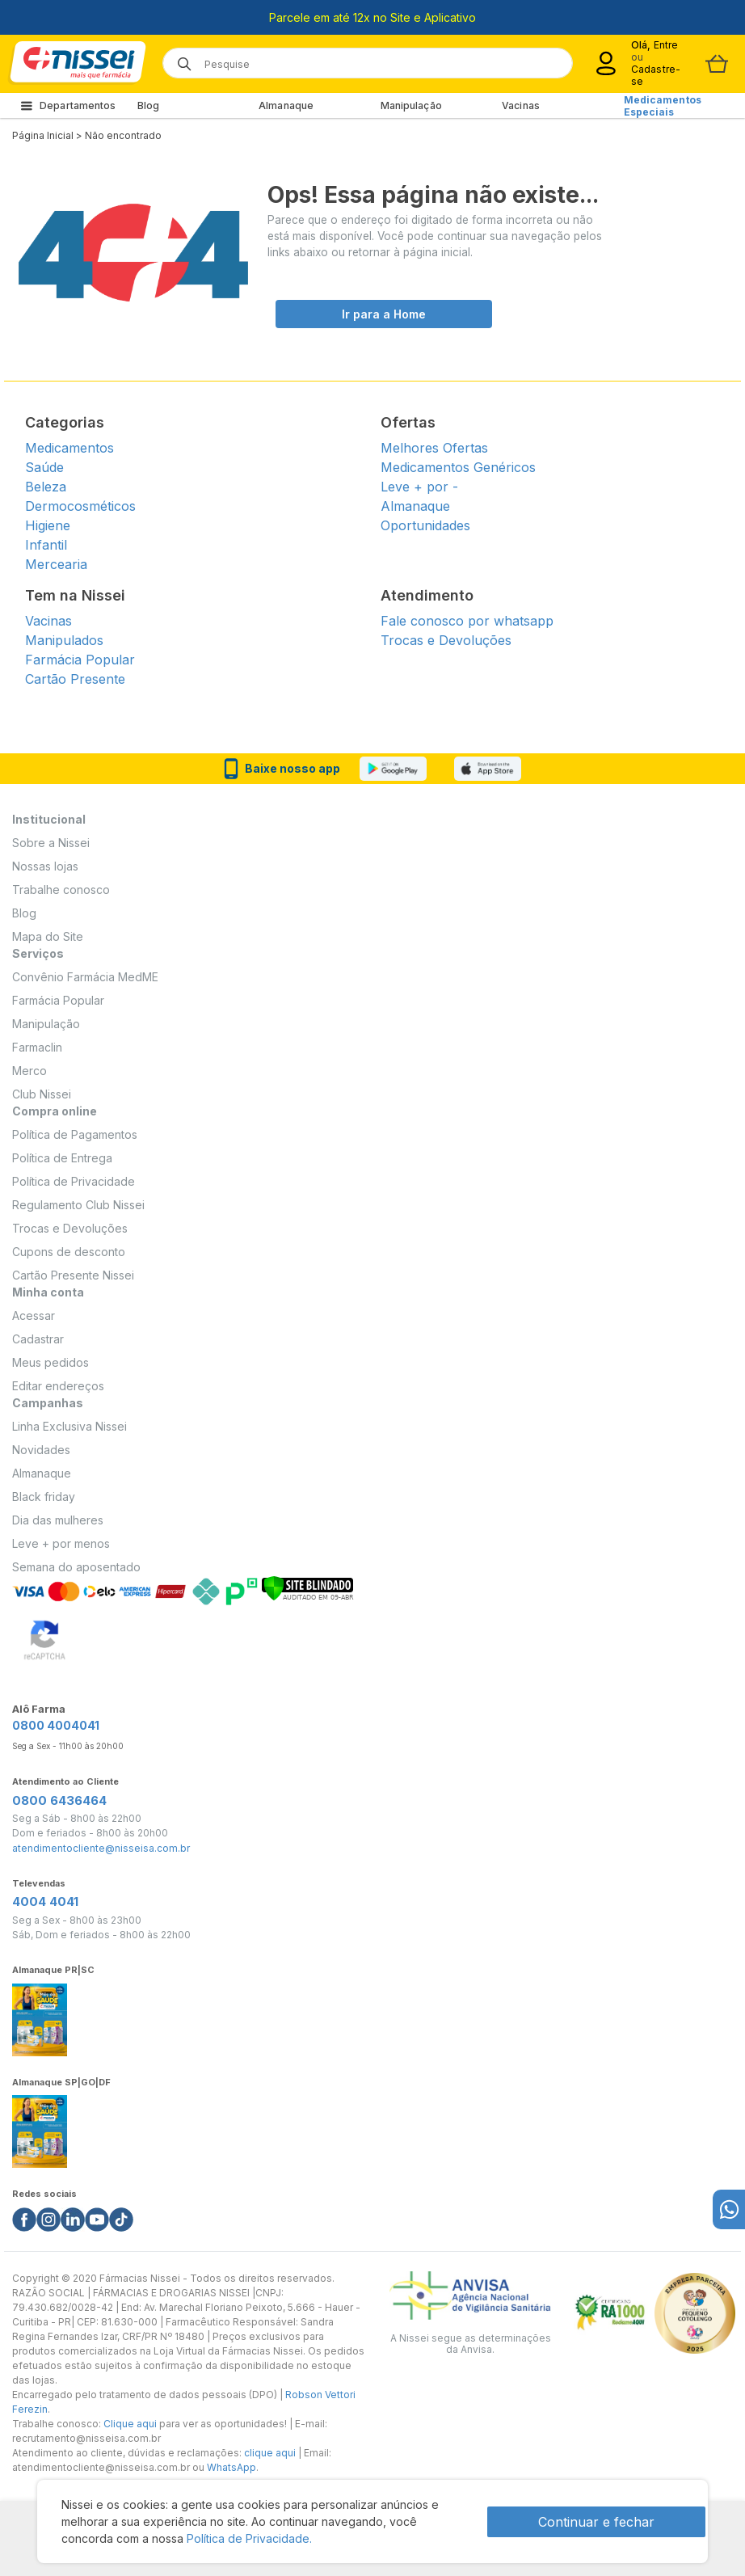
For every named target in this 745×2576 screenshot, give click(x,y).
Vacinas (521, 105)
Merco (29, 1070)
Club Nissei (41, 1094)
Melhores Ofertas (434, 448)
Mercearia (56, 564)
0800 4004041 (55, 1725)
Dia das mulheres (57, 1520)
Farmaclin (37, 1047)
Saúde (44, 467)
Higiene (47, 525)
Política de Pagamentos (74, 1134)
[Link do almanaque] (39, 2015)
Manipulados (64, 640)
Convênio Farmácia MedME (85, 977)
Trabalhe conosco (61, 889)
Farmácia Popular (80, 659)
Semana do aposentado (76, 1567)
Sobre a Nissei (51, 843)
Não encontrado (123, 135)
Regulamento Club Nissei (78, 1205)
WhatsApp (231, 2467)
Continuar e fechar (596, 2522)
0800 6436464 (59, 1800)
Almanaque (286, 105)
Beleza (45, 487)
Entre (666, 45)
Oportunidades (425, 525)
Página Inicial (43, 135)
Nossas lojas (45, 866)
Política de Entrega (62, 1158)
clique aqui (270, 2453)
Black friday (43, 1496)
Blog (148, 105)
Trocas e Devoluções (446, 640)
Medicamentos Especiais (662, 106)
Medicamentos (69, 448)
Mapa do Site (47, 936)
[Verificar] (307, 1586)
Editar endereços (58, 1386)
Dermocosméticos (80, 506)
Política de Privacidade (73, 1181)
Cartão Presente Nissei (73, 1275)
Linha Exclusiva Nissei (69, 1426)
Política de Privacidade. (249, 2538)
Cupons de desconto (68, 1251)
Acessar (33, 1315)
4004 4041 (45, 1901)
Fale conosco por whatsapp (467, 621)
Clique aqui (130, 2424)
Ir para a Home (384, 314)
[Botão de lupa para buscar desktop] (179, 59)
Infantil (46, 545)
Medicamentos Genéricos (458, 467)
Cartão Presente (75, 679)
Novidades (41, 1450)
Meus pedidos (50, 1362)
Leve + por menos (61, 1543)
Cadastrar (38, 1339)
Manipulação (411, 105)
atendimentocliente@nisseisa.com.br (101, 1848)
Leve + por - (419, 487)
